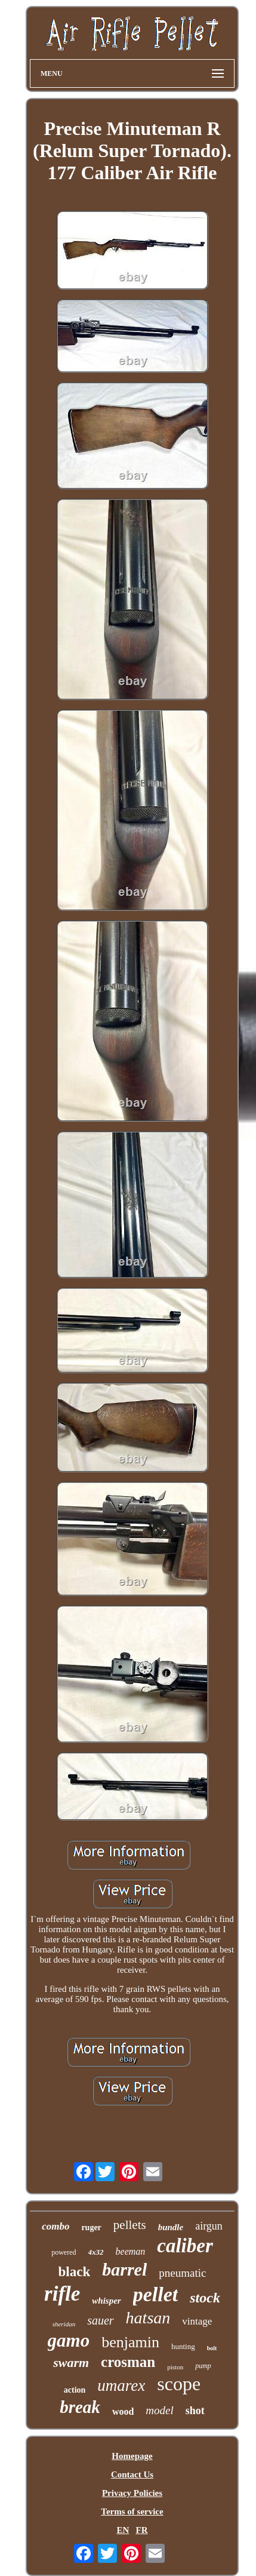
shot (195, 2411)
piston (175, 2367)
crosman (128, 2362)
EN (122, 2530)
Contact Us (132, 2474)
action (75, 2389)
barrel (124, 2269)
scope (179, 2383)
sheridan (64, 2324)
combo (55, 2226)
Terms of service (132, 2511)
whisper (106, 2300)
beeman (131, 2251)
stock (205, 2297)
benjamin (130, 2342)
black (74, 2271)
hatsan (148, 2317)
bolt (212, 2348)
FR (142, 2530)
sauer (100, 2320)
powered (63, 2252)
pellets (129, 2225)
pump (203, 2366)
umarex (121, 2385)
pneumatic (182, 2273)
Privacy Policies (132, 2493)
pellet (155, 2294)
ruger (91, 2227)
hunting (183, 2346)
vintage (197, 2321)
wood (123, 2411)
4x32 (96, 2252)
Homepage (132, 2456)
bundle (171, 2227)
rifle (62, 2293)
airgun (209, 2226)
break (80, 2407)
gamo (69, 2340)
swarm (71, 2362)
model (159, 2410)
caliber (184, 2245)
